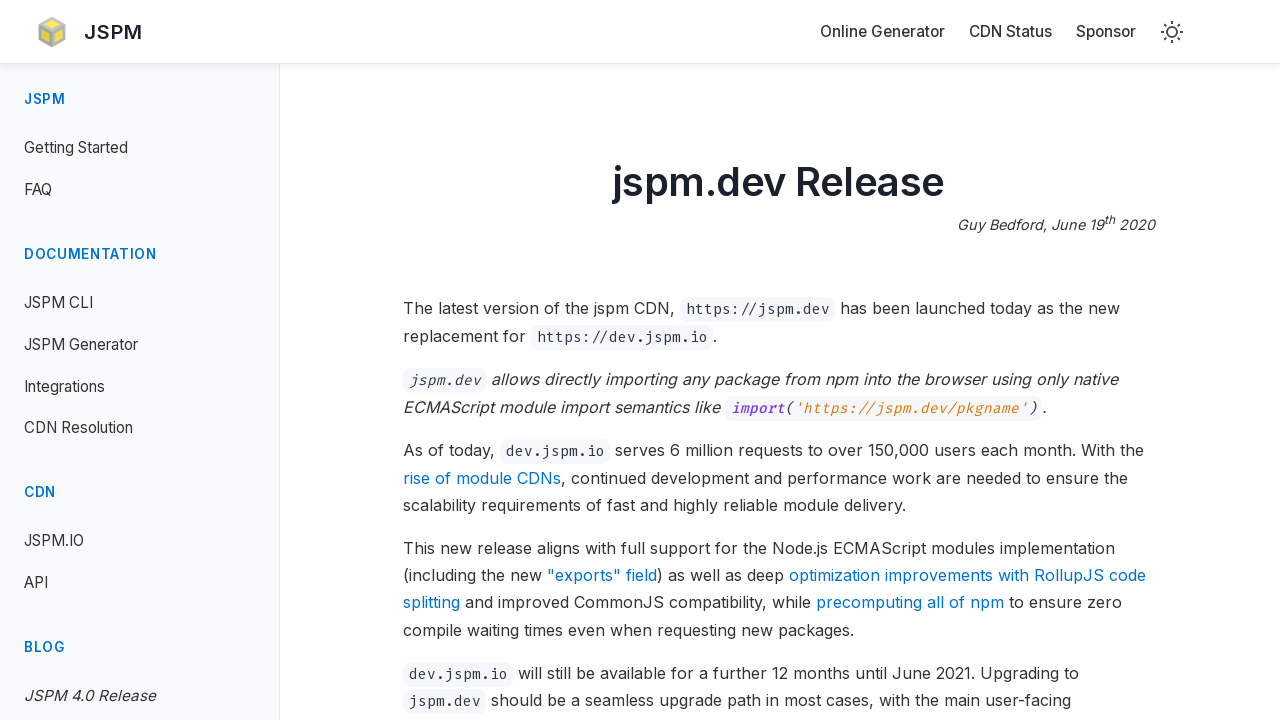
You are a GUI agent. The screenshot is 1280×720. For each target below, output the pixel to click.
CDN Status (1010, 31)
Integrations (64, 386)
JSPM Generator (81, 344)
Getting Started (76, 147)
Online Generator (882, 31)
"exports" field (603, 575)
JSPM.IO (54, 540)
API (36, 582)
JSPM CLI (58, 302)
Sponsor (1106, 31)
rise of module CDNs (483, 478)
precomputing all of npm (911, 602)
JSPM (45, 99)
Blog (44, 647)
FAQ (38, 189)
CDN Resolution (78, 427)
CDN (40, 492)
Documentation (90, 254)
